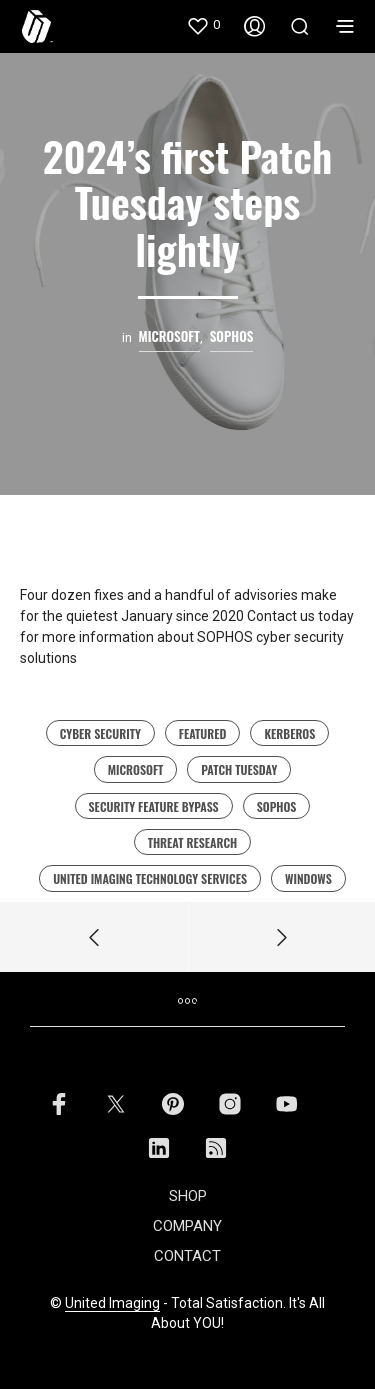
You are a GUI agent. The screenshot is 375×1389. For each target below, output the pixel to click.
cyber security (100, 733)
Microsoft (136, 769)
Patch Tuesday (239, 769)
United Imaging (112, 1303)
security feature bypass (154, 806)
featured (203, 733)
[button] (203, 25)
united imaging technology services (150, 878)
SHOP (188, 1196)
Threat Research (193, 842)
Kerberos (289, 733)
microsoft (169, 336)
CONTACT (187, 1256)
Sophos (232, 336)
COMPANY (187, 1226)
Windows (308, 878)
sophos (277, 806)
